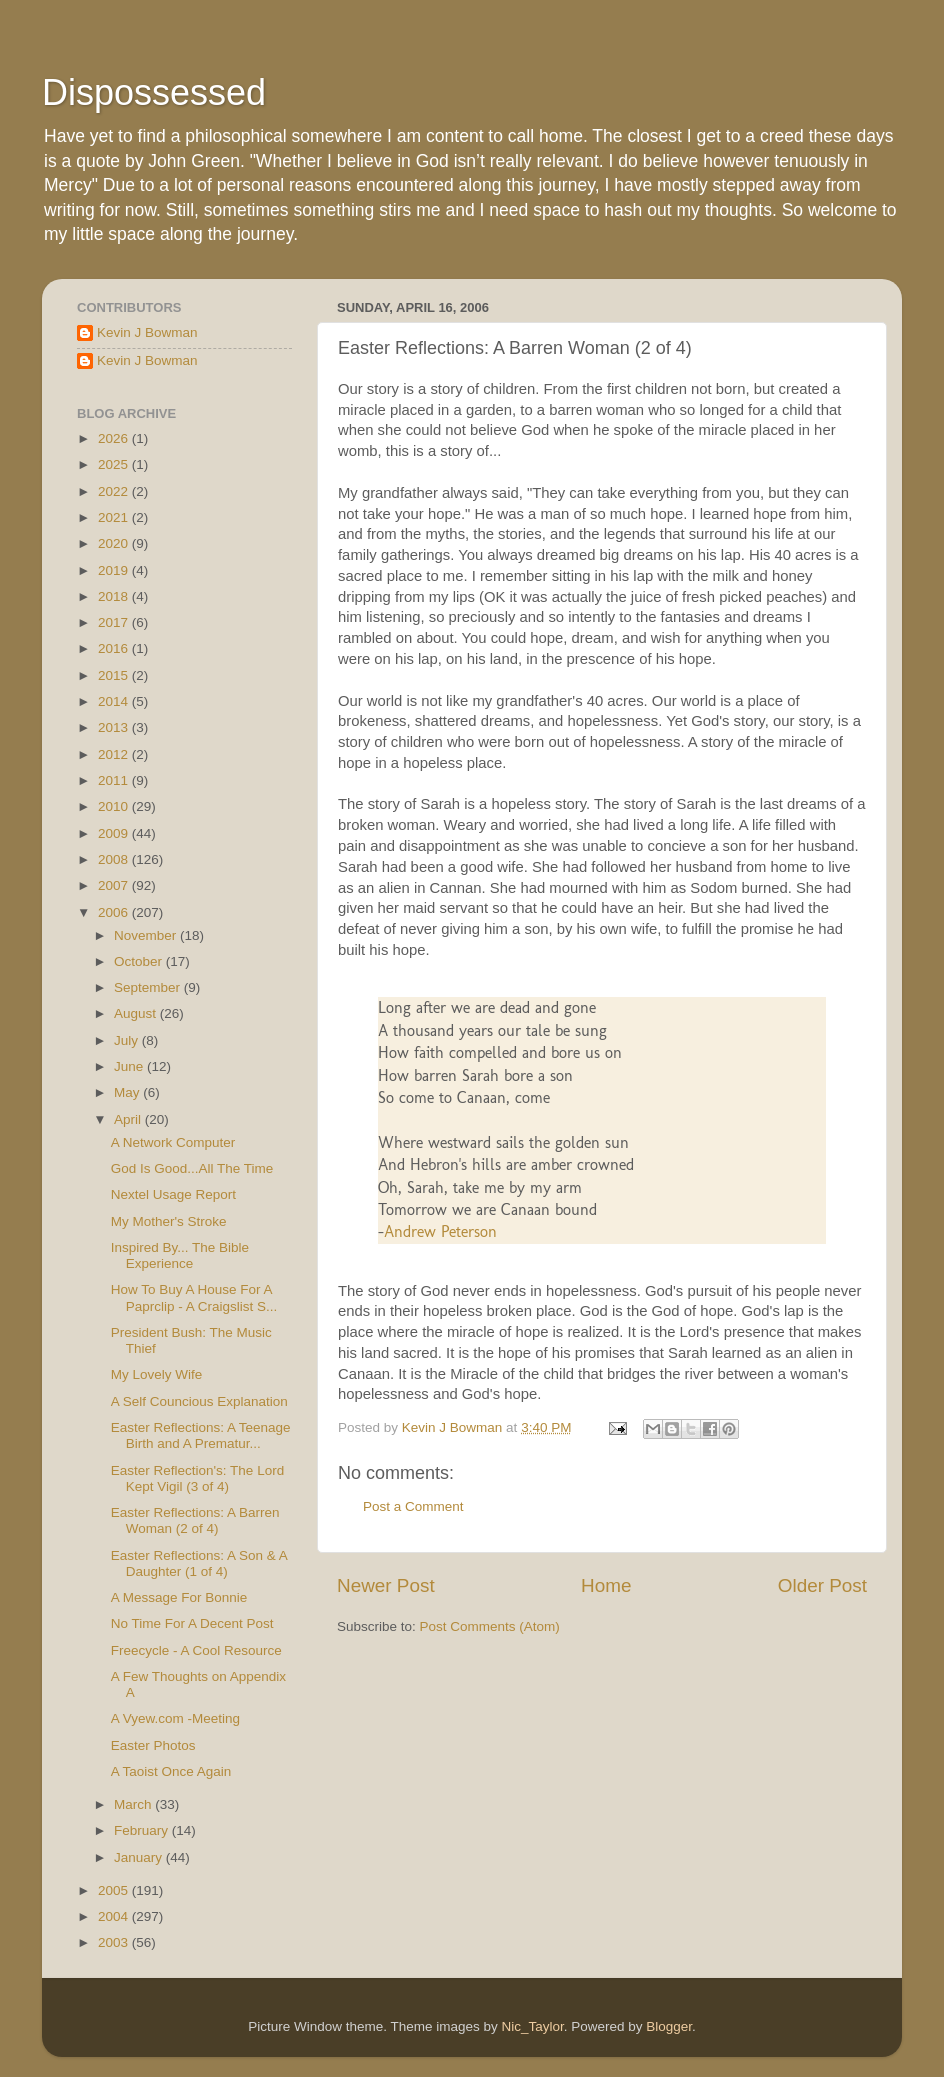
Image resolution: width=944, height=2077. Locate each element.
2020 (115, 543)
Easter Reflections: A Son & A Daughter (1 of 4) (199, 1563)
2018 (115, 596)
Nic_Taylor (532, 2026)
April (129, 1119)
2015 (115, 675)
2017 (115, 622)
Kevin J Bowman (147, 332)
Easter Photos (153, 1745)
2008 (115, 859)
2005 (115, 1890)
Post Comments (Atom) (490, 1626)
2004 (115, 1916)
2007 (115, 885)
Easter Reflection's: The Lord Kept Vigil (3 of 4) (197, 1478)
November (147, 935)
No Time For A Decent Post (192, 1623)
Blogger (669, 2026)
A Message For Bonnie (179, 1597)
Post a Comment (413, 1506)
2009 (115, 833)
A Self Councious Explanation (199, 1401)
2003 (115, 1942)
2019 (115, 570)
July (128, 1040)
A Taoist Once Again (171, 1771)
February (143, 1830)
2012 (115, 754)
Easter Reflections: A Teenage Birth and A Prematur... (201, 1435)
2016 (115, 648)
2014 (115, 701)
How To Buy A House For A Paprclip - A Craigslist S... (194, 1297)
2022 (115, 491)
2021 (115, 517)
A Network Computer (173, 1142)
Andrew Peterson (440, 1231)
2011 (115, 780)
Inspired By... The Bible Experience (180, 1255)
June (130, 1066)
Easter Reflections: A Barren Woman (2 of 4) (195, 1520)
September (149, 987)
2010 (115, 806)
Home (606, 1585)
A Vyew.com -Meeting (175, 1718)
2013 (115, 727)
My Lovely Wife (157, 1374)
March (134, 1804)
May (128, 1092)
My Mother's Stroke (169, 1221)
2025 (115, 464)
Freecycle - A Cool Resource (196, 1650)
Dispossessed (154, 92)
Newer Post (386, 1585)
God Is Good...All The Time (192, 1168)
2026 (115, 438)
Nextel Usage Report (173, 1194)
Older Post (822, 1585)
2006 (115, 912)
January (140, 1857)
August (137, 1013)
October (140, 961)
